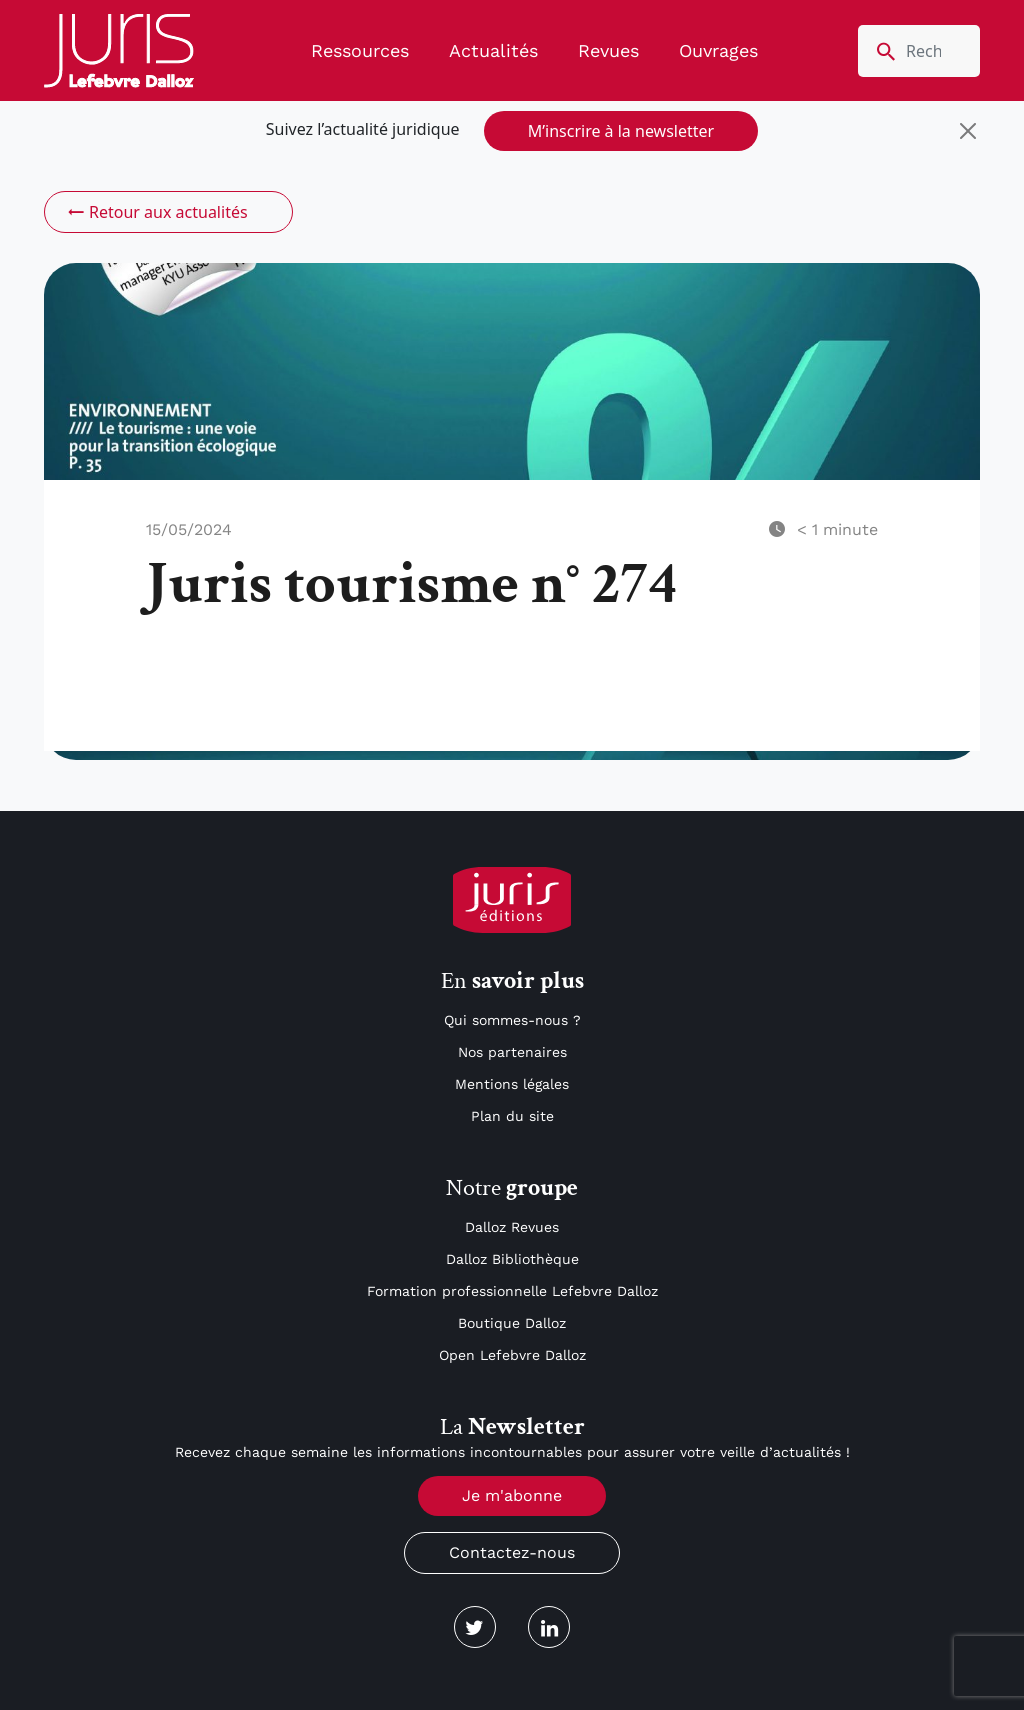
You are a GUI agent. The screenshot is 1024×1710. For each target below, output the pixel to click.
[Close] (968, 131)
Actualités (493, 50)
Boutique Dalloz (512, 1323)
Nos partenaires (512, 1052)
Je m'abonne (512, 1495)
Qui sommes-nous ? (512, 1020)
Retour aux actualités (156, 212)
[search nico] (919, 51)
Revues (608, 50)
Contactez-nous (512, 1552)
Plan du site (512, 1116)
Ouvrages (718, 50)
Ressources (360, 50)
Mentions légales (512, 1084)
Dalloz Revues (512, 1227)
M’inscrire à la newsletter (621, 131)
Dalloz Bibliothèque (512, 1259)
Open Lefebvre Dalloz (512, 1355)
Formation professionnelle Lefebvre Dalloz (512, 1291)
